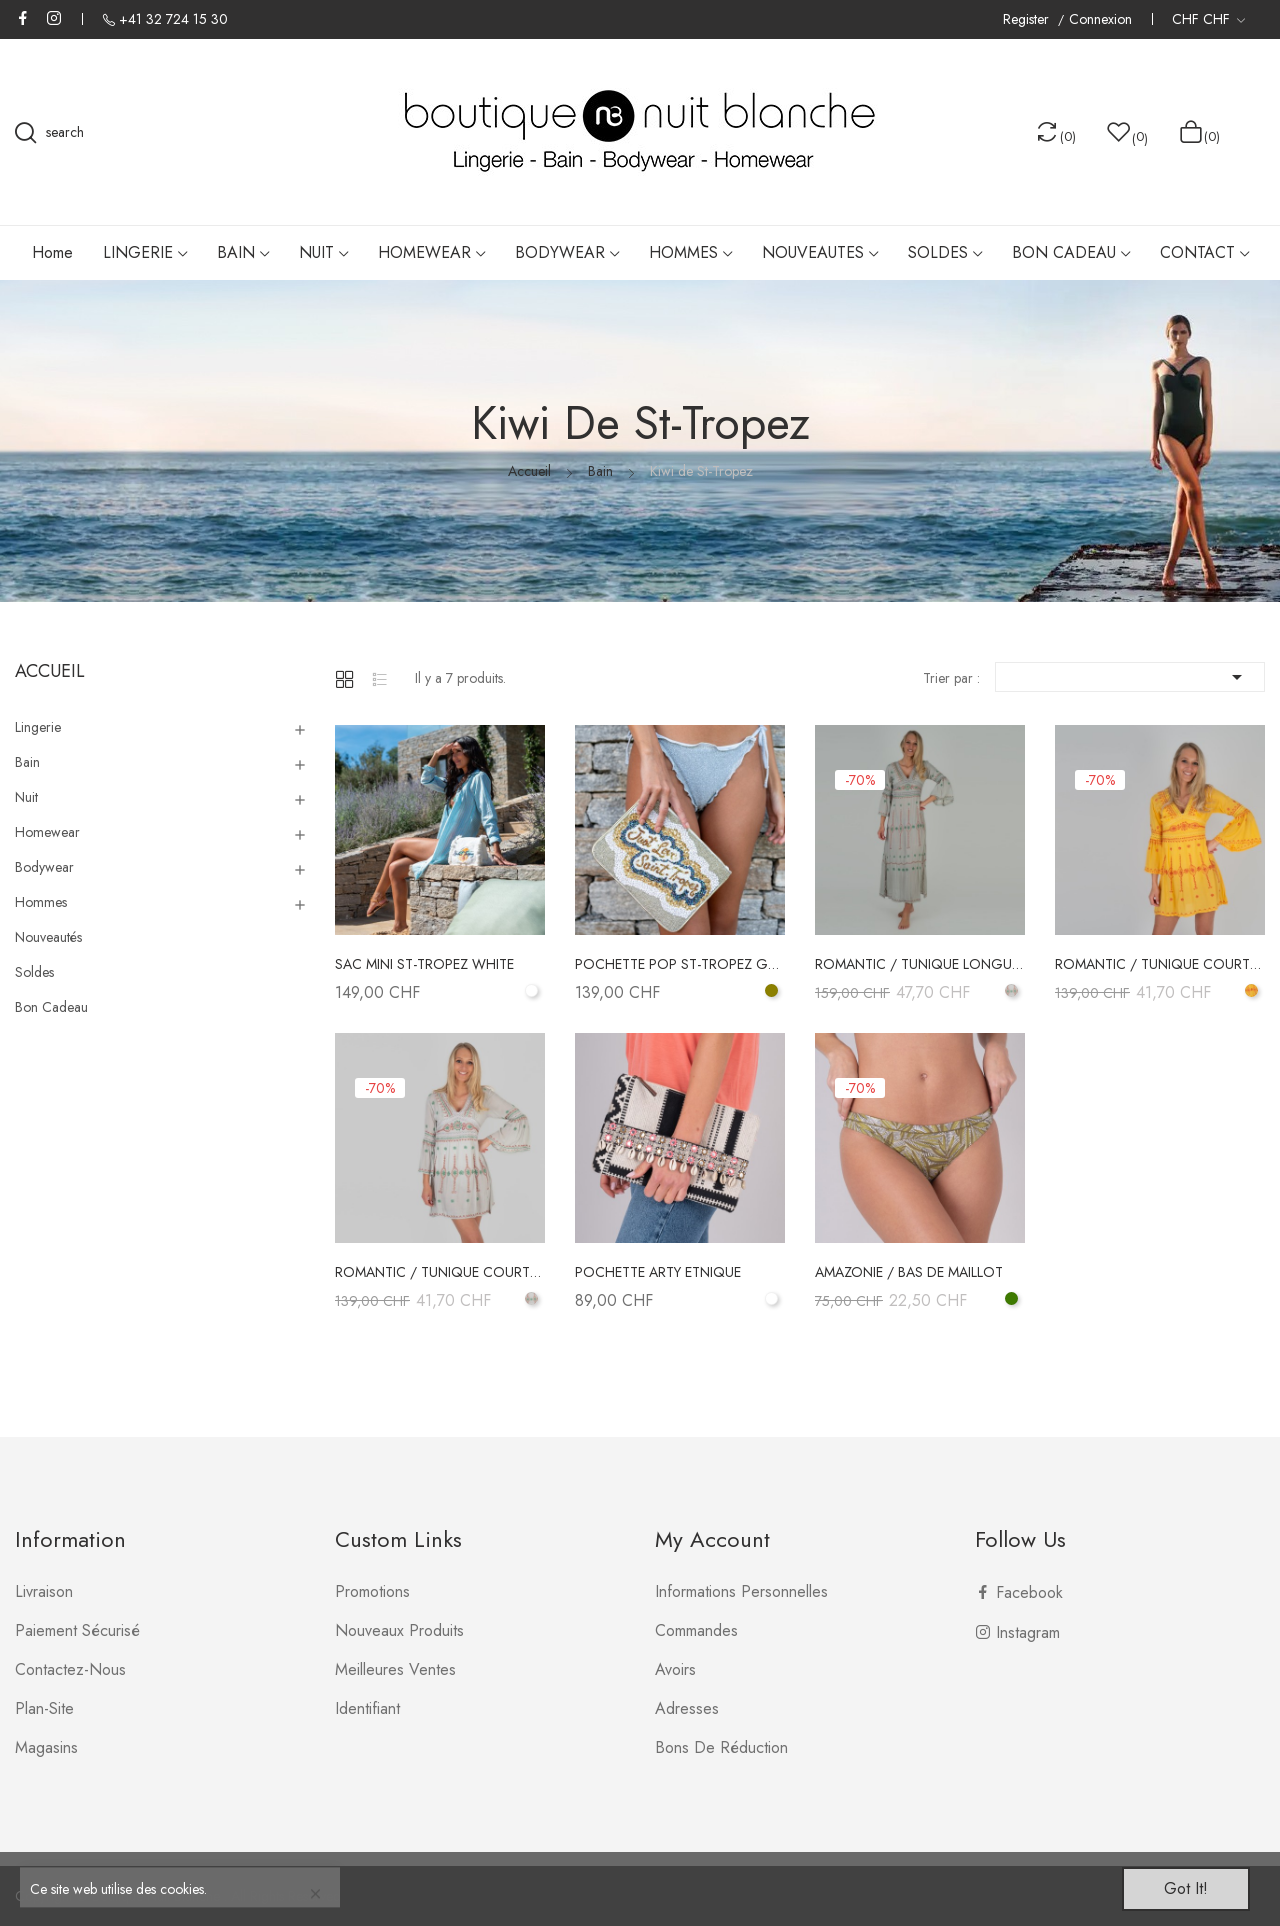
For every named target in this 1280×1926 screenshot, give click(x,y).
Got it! (1186, 1888)
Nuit (26, 797)
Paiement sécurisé (77, 1630)
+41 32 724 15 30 (173, 19)
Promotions (372, 1591)
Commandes (696, 1630)
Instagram (54, 18)
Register (1028, 19)
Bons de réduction (721, 1747)
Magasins (46, 1747)
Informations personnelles (741, 1591)
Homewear (47, 832)
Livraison (44, 1591)
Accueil (50, 671)
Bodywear (44, 867)
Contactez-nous (70, 1669)
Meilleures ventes (395, 1669)
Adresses (687, 1708)
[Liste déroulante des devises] (1208, 19)
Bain (27, 762)
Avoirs (675, 1669)
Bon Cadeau (51, 1007)
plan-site (44, 1708)
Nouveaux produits (399, 1630)
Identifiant (367, 1708)
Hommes (41, 902)
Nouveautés (48, 937)
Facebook (23, 18)
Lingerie (38, 727)
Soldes (34, 972)
